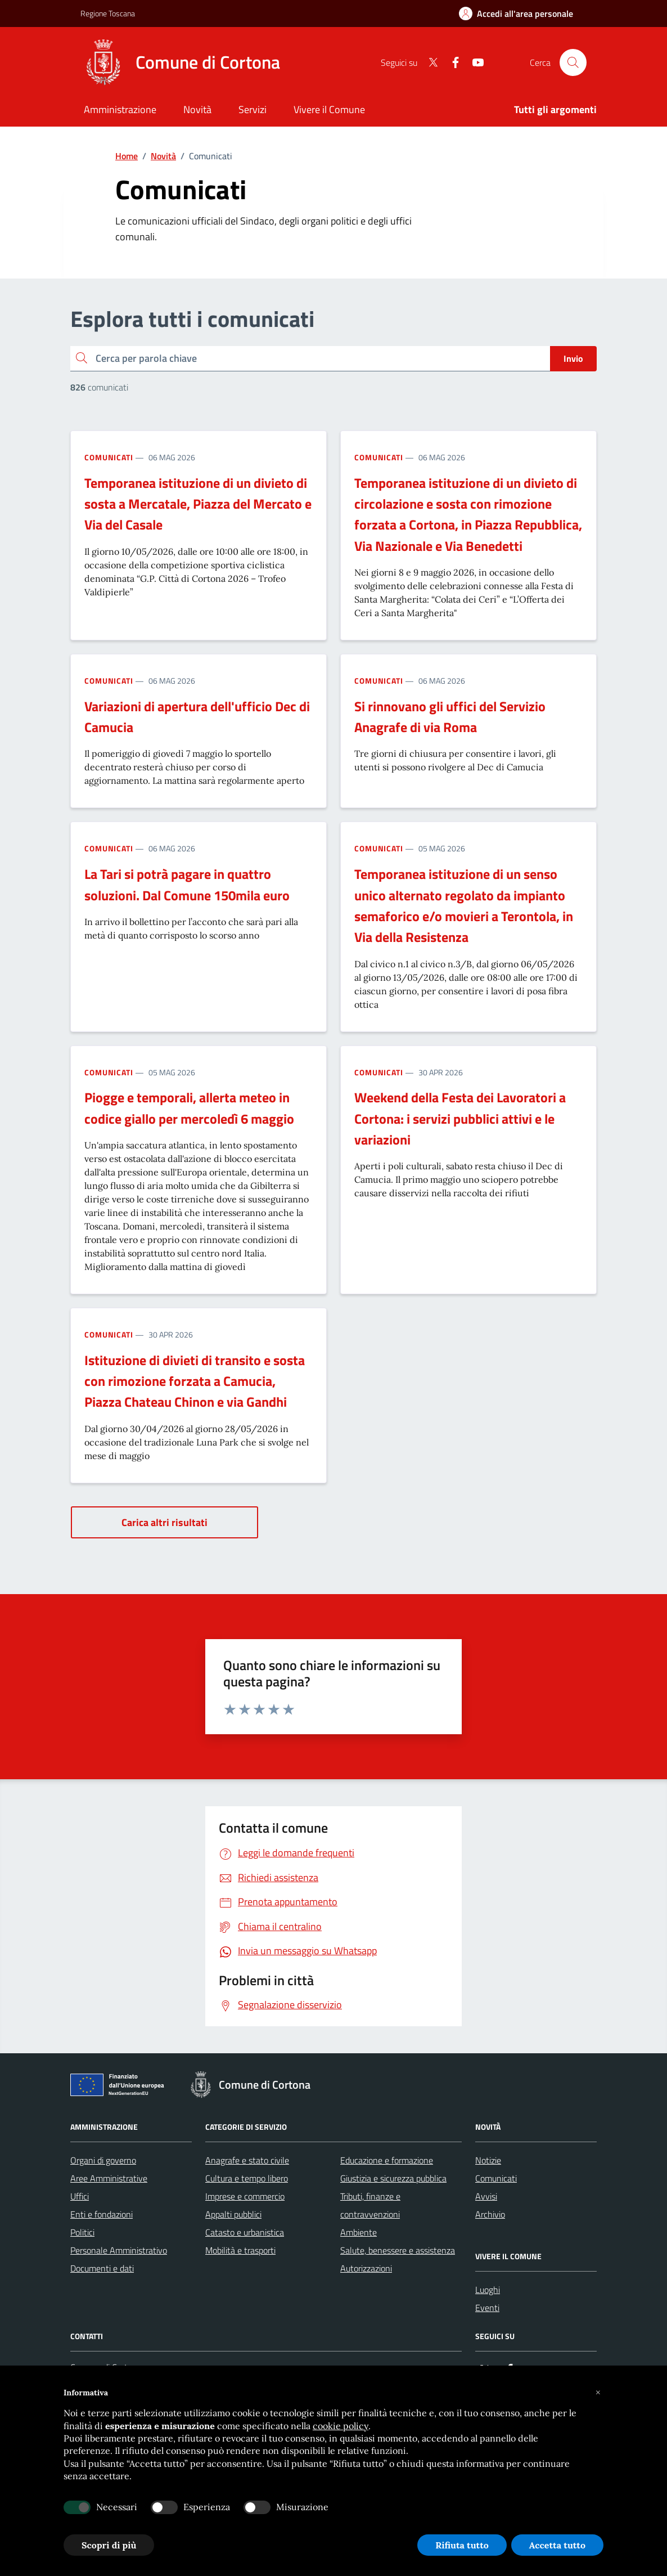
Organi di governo (103, 2160)
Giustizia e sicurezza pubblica (393, 2178)
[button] (598, 2393)
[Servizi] (252, 111)
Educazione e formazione (386, 2160)
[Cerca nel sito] (573, 62)
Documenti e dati (102, 2268)
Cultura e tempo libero (246, 2178)
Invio (573, 358)
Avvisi (486, 2196)
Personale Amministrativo (118, 2250)
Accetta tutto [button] (557, 2545)
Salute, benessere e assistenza (397, 2250)
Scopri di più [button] (109, 2545)
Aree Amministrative (108, 2178)
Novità (163, 156)
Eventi (487, 2307)
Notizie (488, 2160)
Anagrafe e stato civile (247, 2160)
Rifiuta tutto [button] (462, 2545)
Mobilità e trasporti (240, 2250)
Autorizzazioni (366, 2268)
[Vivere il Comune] (329, 111)
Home (126, 156)
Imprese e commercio (245, 2196)
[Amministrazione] (120, 111)
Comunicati (108, 457)
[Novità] (197, 111)
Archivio (490, 2214)
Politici (82, 2232)
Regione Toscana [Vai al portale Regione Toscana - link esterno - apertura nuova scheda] (107, 13)
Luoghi (487, 2289)
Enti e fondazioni (101, 2214)
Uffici (79, 2196)
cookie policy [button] (340, 2425)
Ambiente (358, 2232)
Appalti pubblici (233, 2214)
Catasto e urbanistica (244, 2232)
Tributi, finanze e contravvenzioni (370, 2205)
